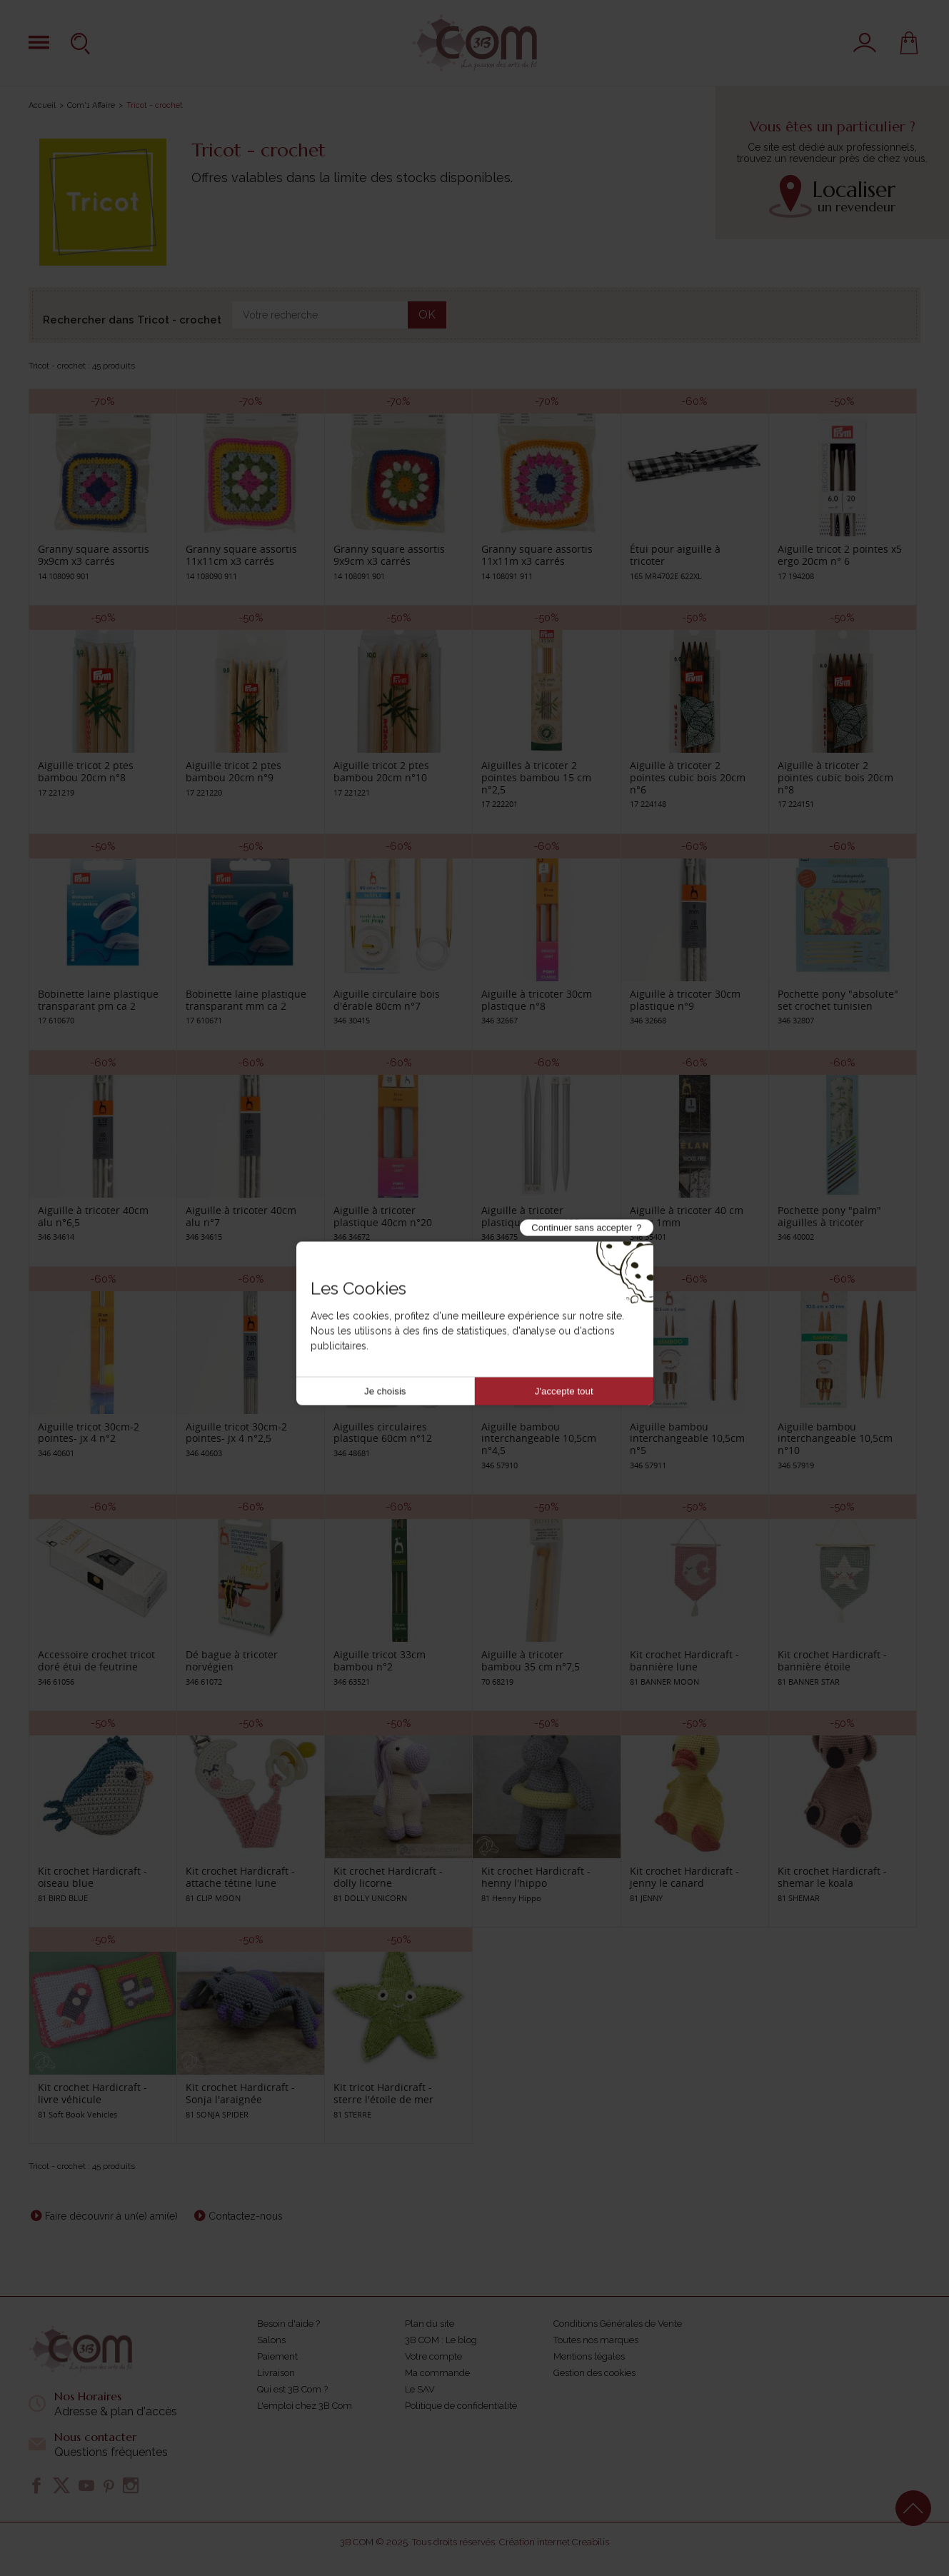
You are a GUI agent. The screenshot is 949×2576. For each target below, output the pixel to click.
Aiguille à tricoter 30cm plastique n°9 (685, 1000)
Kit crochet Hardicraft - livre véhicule (92, 2093)
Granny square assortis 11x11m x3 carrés (537, 555)
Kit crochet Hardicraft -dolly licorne (388, 1877)
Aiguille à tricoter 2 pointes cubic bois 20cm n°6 (687, 777)
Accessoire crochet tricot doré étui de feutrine (96, 1660)
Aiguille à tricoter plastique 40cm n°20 (382, 1216)
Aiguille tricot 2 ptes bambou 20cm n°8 (86, 771)
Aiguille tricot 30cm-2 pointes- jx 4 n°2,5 (236, 1432)
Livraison (276, 2372)
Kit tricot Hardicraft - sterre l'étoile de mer (383, 2093)
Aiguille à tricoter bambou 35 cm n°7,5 (530, 1660)
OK (427, 314)
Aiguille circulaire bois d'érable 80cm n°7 (386, 1000)
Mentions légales (589, 2356)
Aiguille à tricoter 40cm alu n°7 (241, 1216)
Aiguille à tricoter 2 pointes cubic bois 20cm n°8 (835, 777)
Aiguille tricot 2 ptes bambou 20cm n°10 (381, 771)
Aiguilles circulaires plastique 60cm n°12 (382, 1432)
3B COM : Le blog (441, 2340)
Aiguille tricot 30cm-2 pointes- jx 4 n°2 (88, 1432)
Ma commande (437, 2372)
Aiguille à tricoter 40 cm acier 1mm (686, 1216)
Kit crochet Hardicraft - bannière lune (684, 1660)
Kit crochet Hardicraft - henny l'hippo (536, 1877)
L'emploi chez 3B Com (304, 2405)
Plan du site (429, 2323)
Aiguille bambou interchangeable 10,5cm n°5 (687, 1439)
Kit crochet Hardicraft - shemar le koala (832, 1877)
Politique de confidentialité (461, 2405)
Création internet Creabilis (554, 2542)
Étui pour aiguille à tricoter (675, 555)
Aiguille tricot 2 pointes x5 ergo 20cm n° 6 (840, 555)
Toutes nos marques (595, 2340)
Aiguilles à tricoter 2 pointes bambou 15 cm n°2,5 (536, 777)
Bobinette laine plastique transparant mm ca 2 (246, 1000)
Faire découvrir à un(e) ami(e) (111, 2216)
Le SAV (420, 2389)
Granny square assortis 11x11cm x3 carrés (241, 555)
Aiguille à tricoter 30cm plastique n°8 (536, 1000)
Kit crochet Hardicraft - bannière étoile (832, 1660)
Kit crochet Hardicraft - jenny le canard (684, 1877)
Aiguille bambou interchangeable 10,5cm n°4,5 (538, 1439)
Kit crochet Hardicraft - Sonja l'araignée (240, 2093)
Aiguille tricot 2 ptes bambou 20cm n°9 (233, 771)
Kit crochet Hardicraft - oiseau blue (92, 1877)
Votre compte (433, 2356)
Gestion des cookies (594, 2372)
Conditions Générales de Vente (617, 2323)
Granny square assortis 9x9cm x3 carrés (93, 555)
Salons (271, 2340)
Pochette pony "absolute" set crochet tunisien (838, 1000)
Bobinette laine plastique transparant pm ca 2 (98, 1000)
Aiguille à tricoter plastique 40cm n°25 (530, 1216)
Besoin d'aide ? (288, 2323)
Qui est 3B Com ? (292, 2389)
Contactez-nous (246, 2216)
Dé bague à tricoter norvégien (232, 1660)
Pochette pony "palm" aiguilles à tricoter (829, 1216)
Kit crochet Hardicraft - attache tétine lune (240, 1877)
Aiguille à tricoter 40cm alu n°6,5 (93, 1216)
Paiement (277, 2356)
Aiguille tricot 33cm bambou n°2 (379, 1660)
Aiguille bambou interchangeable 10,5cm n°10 (835, 1439)
